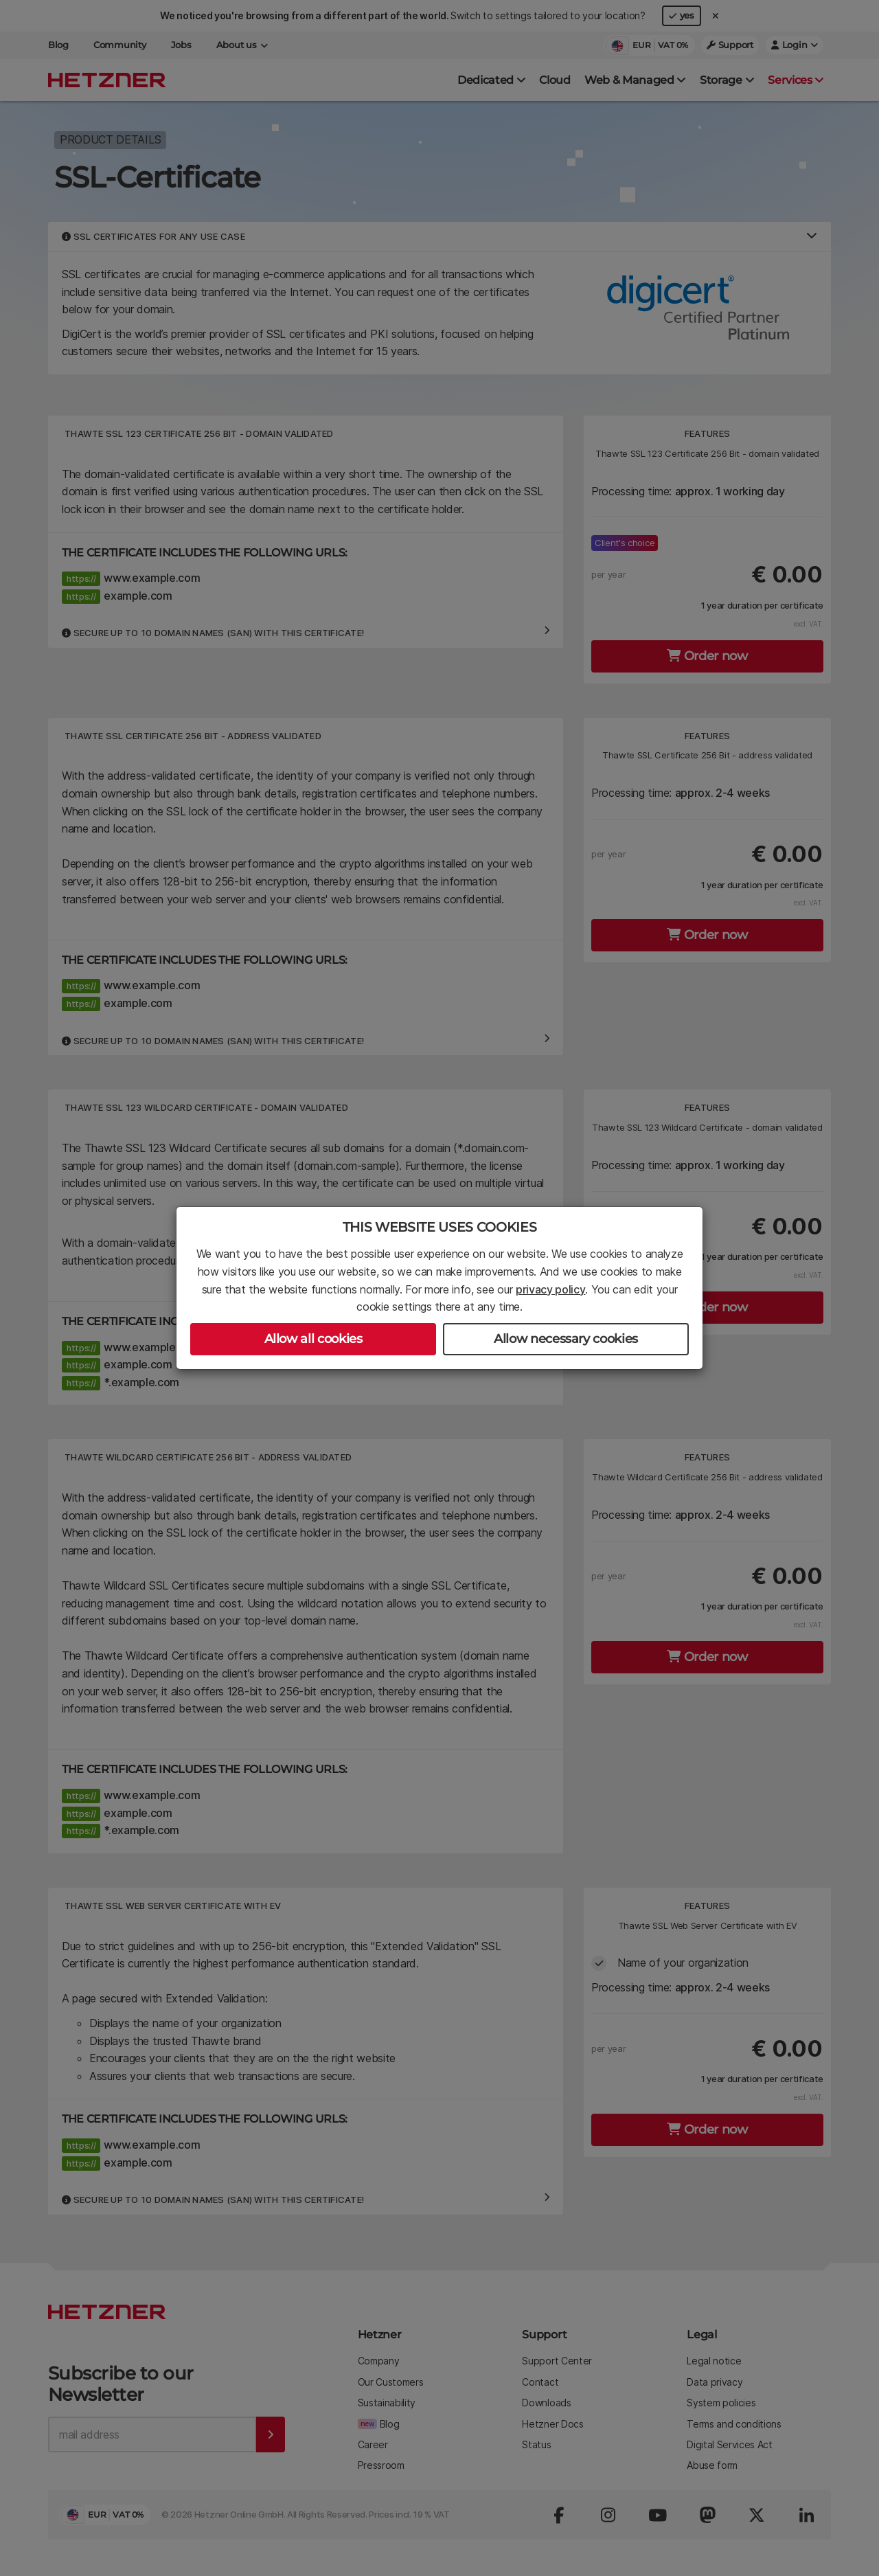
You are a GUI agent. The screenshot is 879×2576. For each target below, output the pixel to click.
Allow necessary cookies (566, 1338)
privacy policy (551, 1289)
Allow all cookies (313, 1338)
